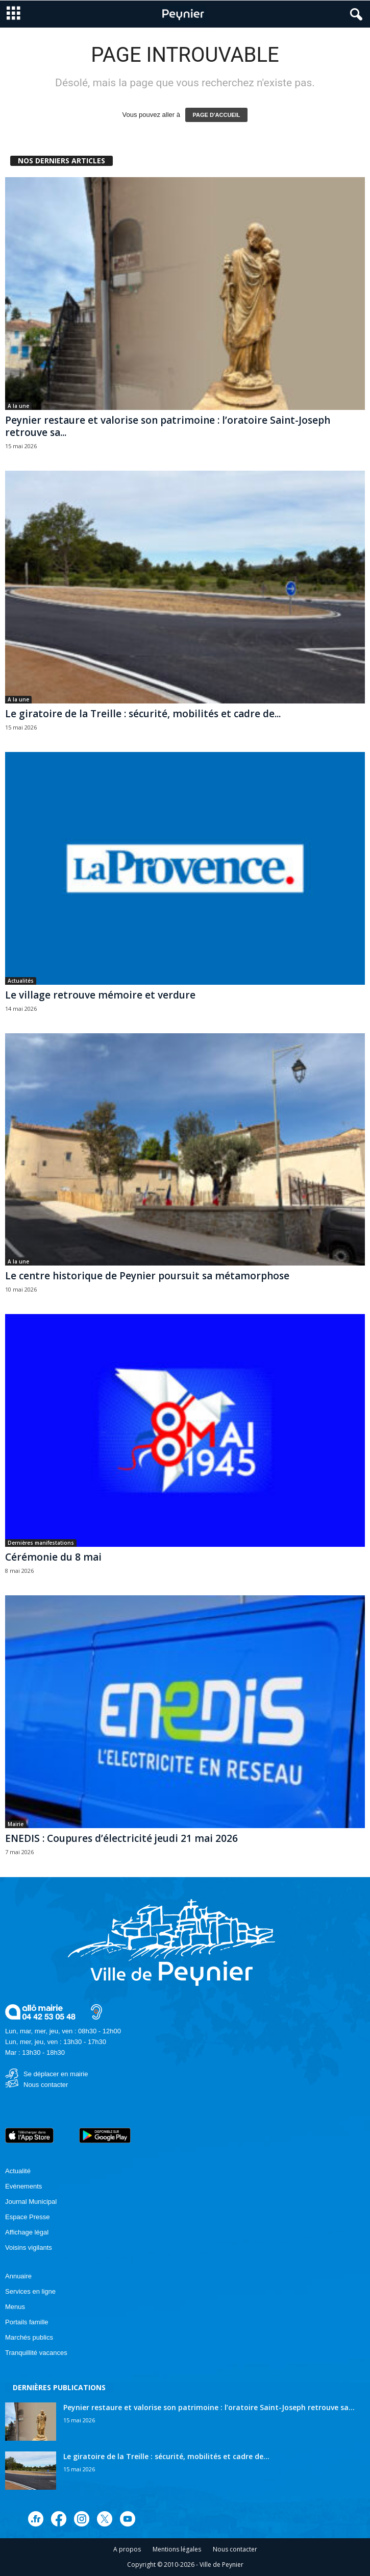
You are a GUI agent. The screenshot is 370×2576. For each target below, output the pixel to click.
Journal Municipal (31, 2201)
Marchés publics (29, 2337)
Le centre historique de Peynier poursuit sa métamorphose (147, 1275)
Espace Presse (27, 2217)
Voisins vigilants (28, 2247)
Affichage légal (26, 2232)
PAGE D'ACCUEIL (216, 115)
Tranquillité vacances (36, 2352)
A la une (18, 405)
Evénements (23, 2186)
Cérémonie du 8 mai (53, 1557)
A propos (127, 2549)
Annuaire (18, 2276)
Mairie (15, 1824)
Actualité (18, 2171)
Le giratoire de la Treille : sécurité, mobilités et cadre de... (143, 713)
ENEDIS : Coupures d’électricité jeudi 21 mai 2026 (121, 1838)
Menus (15, 2307)
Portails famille (26, 2322)
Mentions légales (177, 2549)
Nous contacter (45, 2084)
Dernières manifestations (41, 1542)
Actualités (21, 980)
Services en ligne (30, 2291)
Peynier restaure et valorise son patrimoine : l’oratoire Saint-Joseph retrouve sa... (167, 426)
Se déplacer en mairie (55, 2074)
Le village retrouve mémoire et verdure (100, 995)
